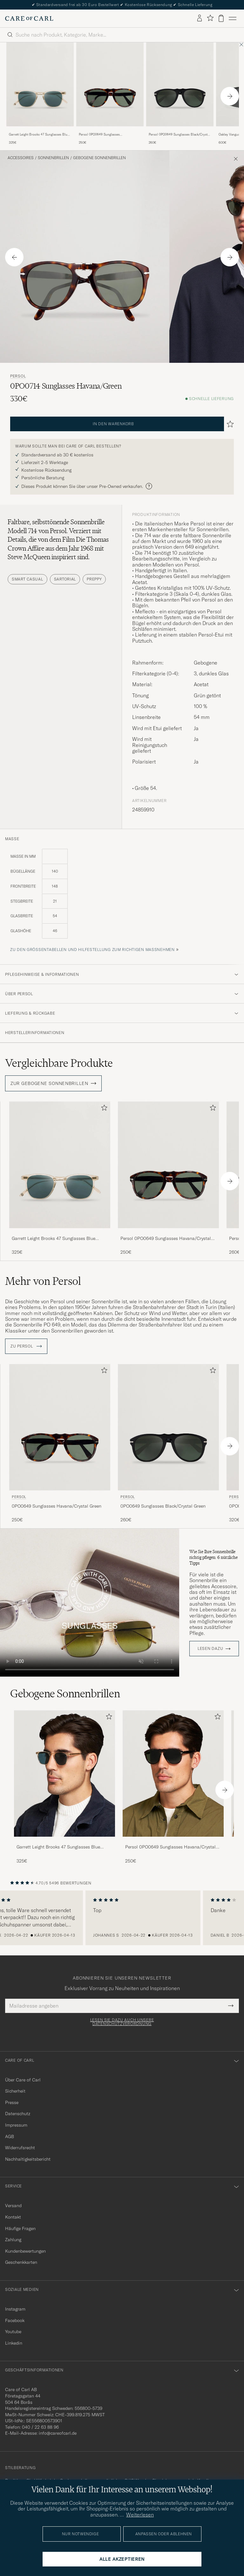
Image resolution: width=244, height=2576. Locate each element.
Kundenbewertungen (25, 2251)
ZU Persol (26, 1346)
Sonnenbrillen (53, 158)
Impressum (16, 2125)
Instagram (15, 2309)
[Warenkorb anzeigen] (221, 18)
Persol (18, 376)
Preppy (94, 579)
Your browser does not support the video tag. (89, 1603)
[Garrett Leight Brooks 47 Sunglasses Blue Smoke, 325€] (40, 93)
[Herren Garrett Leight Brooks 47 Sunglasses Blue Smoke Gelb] (40, 84)
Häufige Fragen (20, 2228)
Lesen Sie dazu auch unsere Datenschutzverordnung (122, 2022)
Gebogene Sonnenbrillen (99, 158)
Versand (13, 2205)
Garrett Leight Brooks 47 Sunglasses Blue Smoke (39, 134)
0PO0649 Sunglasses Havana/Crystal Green (56, 1506)
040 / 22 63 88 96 (40, 2427)
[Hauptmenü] (232, 18)
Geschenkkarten (21, 2262)
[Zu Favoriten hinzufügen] (103, 1108)
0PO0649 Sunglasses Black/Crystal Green (163, 1506)
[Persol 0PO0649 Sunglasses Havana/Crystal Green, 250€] (110, 93)
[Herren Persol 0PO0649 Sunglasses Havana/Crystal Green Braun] (110, 84)
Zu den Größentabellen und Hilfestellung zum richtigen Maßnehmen (92, 949)
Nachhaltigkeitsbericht (28, 2159)
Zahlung (13, 2239)
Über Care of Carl (23, 2080)
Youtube (13, 2331)
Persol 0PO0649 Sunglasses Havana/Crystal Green (99, 134)
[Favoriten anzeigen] (210, 18)
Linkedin (13, 2343)
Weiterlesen (140, 2514)
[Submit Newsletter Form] (231, 2005)
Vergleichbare (59, 1063)
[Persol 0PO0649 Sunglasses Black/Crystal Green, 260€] (180, 93)
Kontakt (13, 2217)
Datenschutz (17, 2113)
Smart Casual (27, 579)
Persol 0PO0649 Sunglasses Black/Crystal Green (179, 134)
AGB (9, 2136)
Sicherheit (15, 2091)
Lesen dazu (210, 1648)
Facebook (14, 2320)
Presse (11, 2102)
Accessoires (21, 158)
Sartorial (65, 579)
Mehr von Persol (43, 1281)
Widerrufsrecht (20, 2147)
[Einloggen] (199, 18)
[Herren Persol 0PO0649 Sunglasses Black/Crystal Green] (180, 84)
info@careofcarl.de (58, 2433)
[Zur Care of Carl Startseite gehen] (29, 18)
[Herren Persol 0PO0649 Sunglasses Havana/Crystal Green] (173, 1773)
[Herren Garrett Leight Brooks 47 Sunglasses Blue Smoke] (64, 1773)
